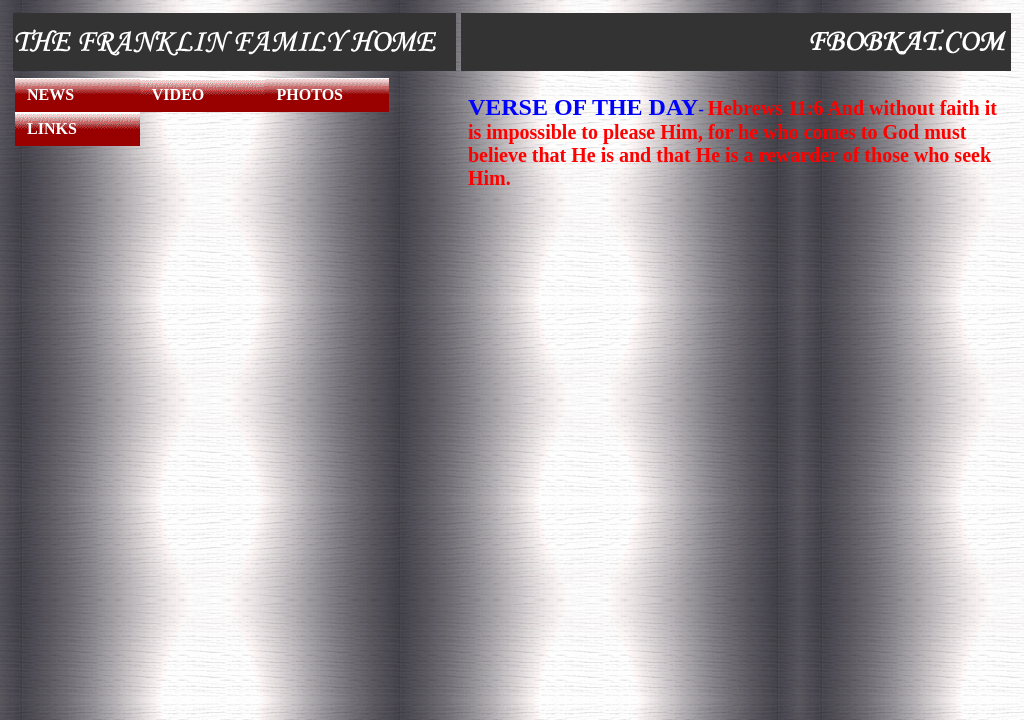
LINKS (52, 128)
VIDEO (178, 94)
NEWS (50, 94)
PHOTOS (310, 94)
